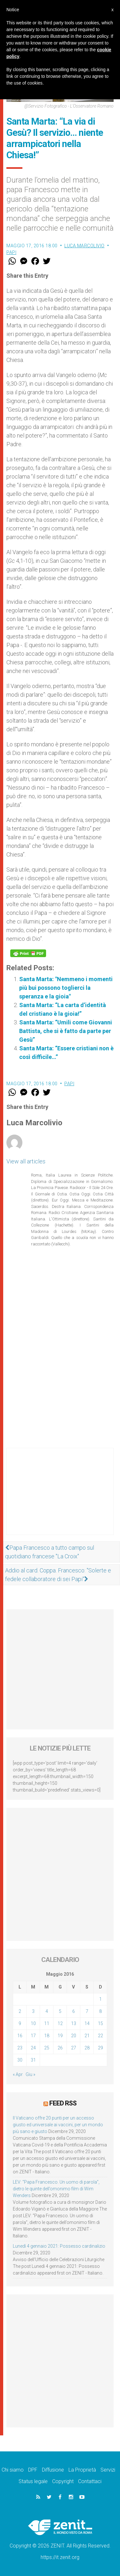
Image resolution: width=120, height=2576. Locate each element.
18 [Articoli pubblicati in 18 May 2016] (46, 2035)
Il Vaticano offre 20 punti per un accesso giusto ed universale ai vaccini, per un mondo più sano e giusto (58, 2124)
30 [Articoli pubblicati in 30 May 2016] (19, 2060)
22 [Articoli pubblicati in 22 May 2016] (100, 2035)
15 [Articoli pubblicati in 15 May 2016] (100, 2023)
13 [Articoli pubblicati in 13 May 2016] (73, 2023)
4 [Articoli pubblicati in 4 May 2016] (46, 2011)
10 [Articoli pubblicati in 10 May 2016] (33, 2023)
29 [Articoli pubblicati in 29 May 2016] (100, 2047)
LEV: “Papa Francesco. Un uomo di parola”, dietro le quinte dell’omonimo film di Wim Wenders (56, 2188)
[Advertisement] (60, 1498)
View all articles (25, 1161)
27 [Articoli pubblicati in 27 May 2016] (73, 2047)
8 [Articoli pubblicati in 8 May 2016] (100, 2011)
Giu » (30, 2074)
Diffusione (53, 2470)
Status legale (33, 2481)
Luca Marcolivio (84, 245)
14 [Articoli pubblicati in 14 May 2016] (87, 2023)
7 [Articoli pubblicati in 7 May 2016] (87, 2011)
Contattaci (89, 2481)
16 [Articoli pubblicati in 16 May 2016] (19, 2035)
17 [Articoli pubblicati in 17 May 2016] (33, 2035)
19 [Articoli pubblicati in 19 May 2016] (60, 2035)
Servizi (107, 2470)
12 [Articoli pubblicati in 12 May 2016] (60, 2023)
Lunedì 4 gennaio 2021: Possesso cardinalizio (59, 2246)
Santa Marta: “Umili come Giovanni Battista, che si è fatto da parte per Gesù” (65, 1031)
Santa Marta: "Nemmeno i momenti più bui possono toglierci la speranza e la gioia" (66, 988)
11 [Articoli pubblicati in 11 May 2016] (46, 2023)
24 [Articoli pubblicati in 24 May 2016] (33, 2047)
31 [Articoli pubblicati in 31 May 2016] (33, 2060)
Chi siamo (13, 2470)
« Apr (18, 2074)
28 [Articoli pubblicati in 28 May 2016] (87, 2047)
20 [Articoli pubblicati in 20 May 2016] (73, 2035)
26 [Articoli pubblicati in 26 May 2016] (60, 2047)
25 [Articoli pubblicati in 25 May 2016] (46, 2047)
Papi (11, 252)
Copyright (63, 2481)
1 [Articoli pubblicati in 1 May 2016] (100, 1999)
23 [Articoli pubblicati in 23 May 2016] (19, 2047)
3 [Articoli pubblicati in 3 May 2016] (33, 2011)
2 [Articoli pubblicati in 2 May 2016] (20, 2011)
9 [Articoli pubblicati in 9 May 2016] (20, 2023)
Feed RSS (62, 2103)
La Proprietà (82, 2470)
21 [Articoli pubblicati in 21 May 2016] (87, 2035)
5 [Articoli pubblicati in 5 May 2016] (60, 2011)
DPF (32, 2470)
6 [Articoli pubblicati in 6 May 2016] (73, 2011)
